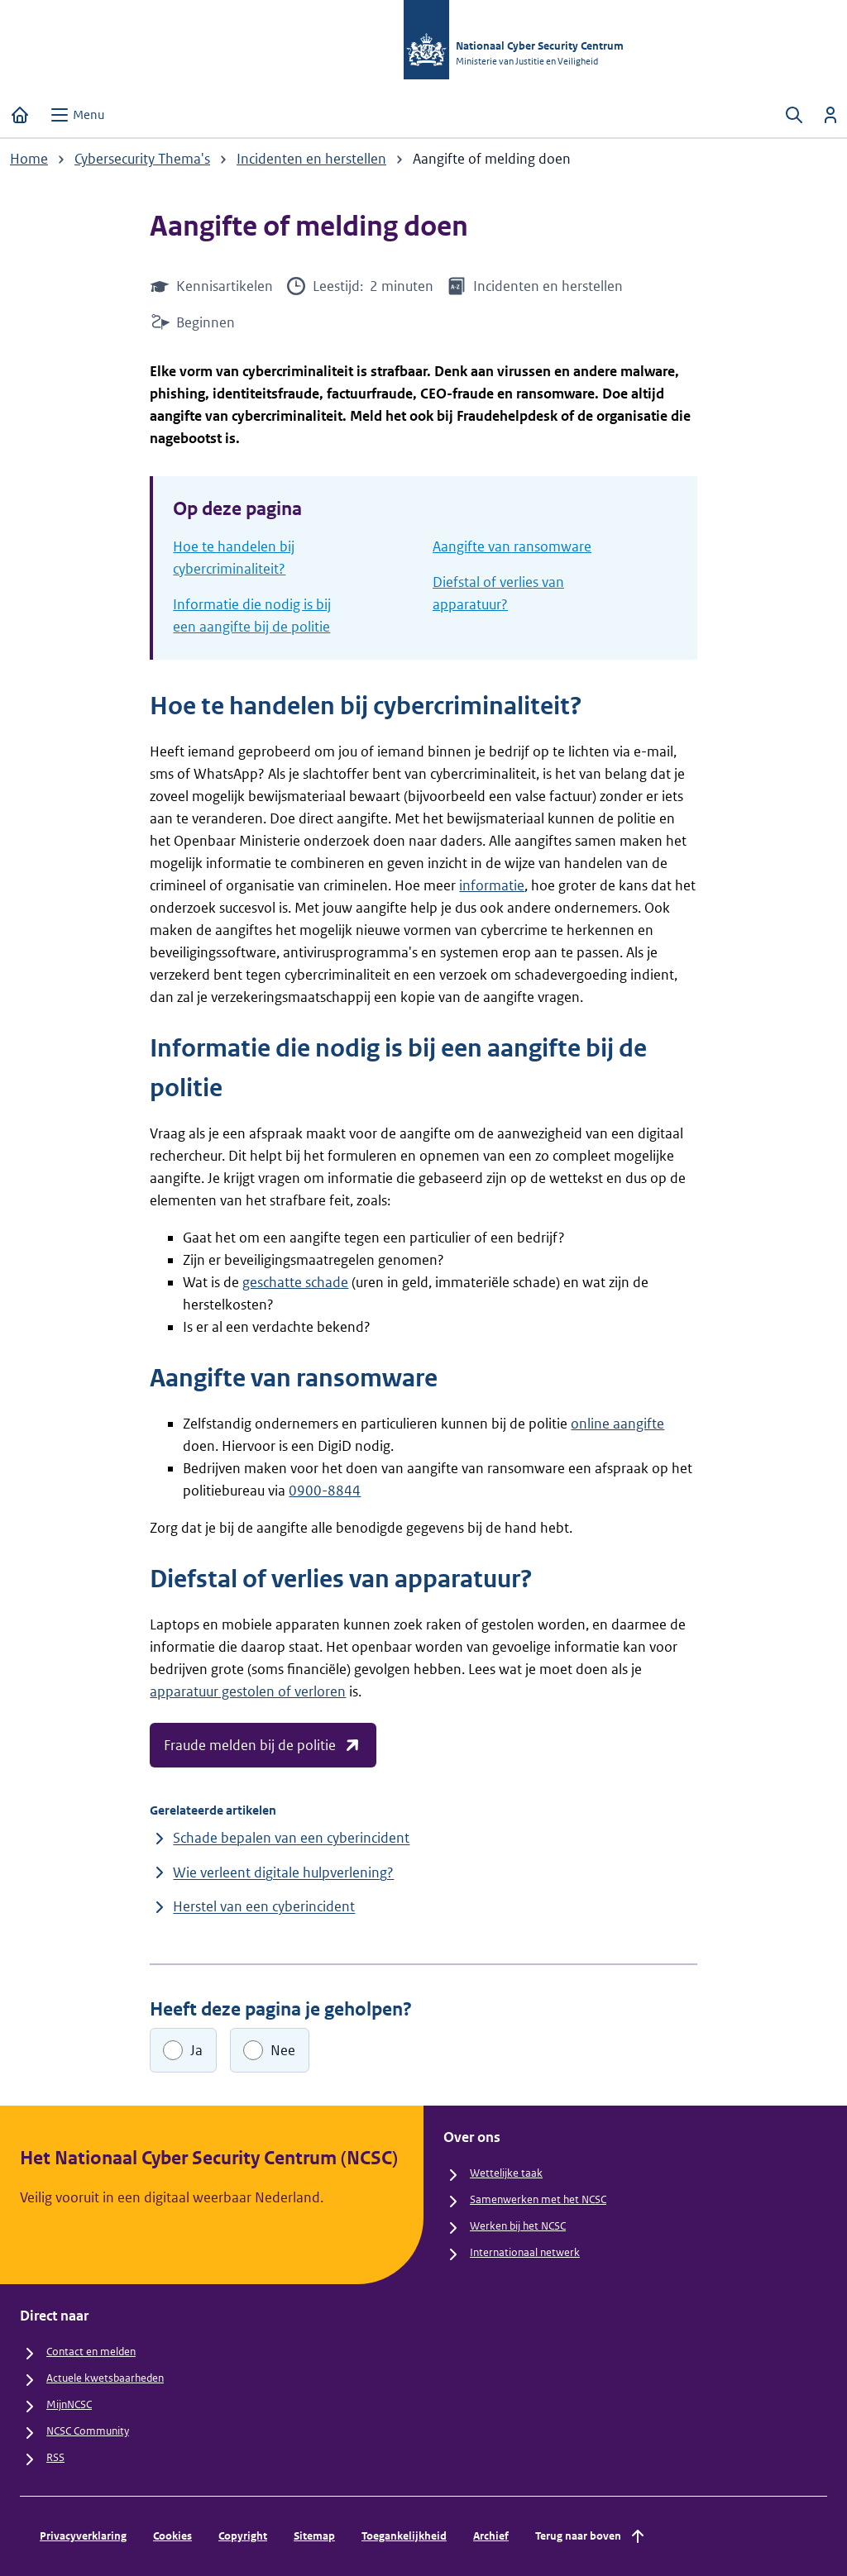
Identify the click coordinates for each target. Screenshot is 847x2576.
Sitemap (314, 2536)
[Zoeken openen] (794, 115)
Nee (282, 2050)
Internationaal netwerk (525, 2252)
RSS (55, 2457)
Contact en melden (91, 2352)
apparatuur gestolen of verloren (248, 1691)
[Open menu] (77, 115)
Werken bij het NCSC (518, 2226)
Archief (491, 2536)
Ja (196, 2050)
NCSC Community (87, 2431)
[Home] (20, 115)
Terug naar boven (591, 2536)
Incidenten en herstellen (311, 159)
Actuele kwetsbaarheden (105, 2378)
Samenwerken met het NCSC (538, 2199)
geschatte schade (295, 1282)
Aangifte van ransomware (512, 546)
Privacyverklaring (83, 2536)
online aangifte (617, 1423)
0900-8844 (325, 1490)
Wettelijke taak (506, 2173)
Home (29, 159)
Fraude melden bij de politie (263, 1745)
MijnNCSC (69, 2404)
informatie (491, 885)
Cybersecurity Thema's (142, 159)
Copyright (242, 2536)
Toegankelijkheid (404, 2536)
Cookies (172, 2536)
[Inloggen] (830, 114)
